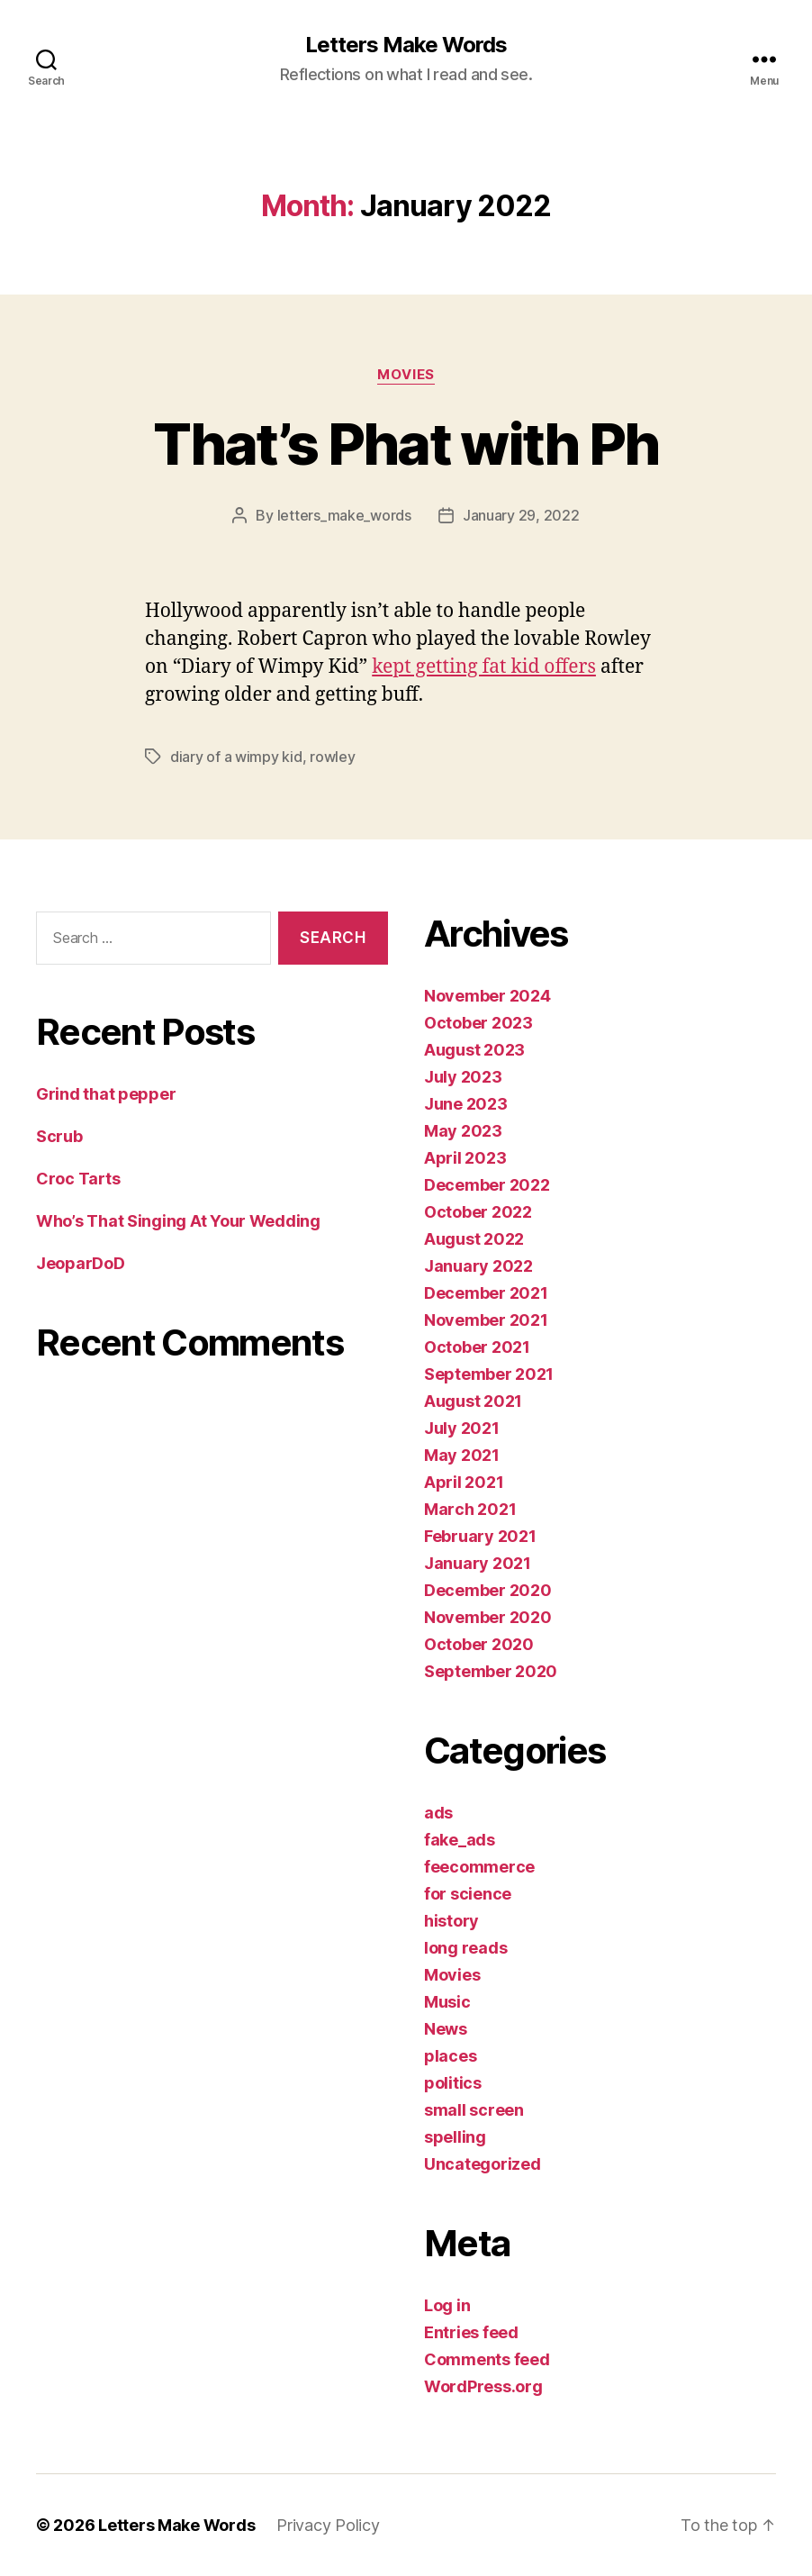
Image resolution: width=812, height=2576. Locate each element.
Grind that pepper (106, 1093)
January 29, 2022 (521, 515)
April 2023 (465, 1157)
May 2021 (462, 1455)
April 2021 (463, 1482)
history (451, 1920)
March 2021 (470, 1509)
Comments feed (487, 2359)
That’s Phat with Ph (405, 443)
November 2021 (486, 1320)
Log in (447, 2305)
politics (453, 2082)
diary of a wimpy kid (236, 757)
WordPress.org (483, 2386)
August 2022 (474, 1238)
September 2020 (490, 1671)
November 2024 (487, 995)
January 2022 (478, 1265)
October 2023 (478, 1022)
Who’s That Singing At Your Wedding (178, 1220)
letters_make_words (344, 515)
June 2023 (466, 1103)
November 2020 (488, 1617)
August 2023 (474, 1049)
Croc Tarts (78, 1178)
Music (447, 2001)
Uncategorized (482, 2163)
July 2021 (462, 1428)
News (445, 2028)
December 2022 (487, 1184)
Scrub (59, 1136)
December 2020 (488, 1590)
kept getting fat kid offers (484, 667)
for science (467, 1893)
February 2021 (480, 1536)
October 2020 (479, 1644)
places (450, 2055)
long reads (465, 1947)
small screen (474, 2109)
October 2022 (478, 1211)
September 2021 (489, 1374)
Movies (405, 375)
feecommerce (479, 1866)
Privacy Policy (327, 2525)
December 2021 (486, 1292)
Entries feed (471, 2332)
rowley (332, 757)
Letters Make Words (406, 45)
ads (438, 1812)
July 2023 (463, 1076)
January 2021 (477, 1563)
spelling (455, 2136)
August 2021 (473, 1401)
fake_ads (459, 1839)
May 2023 (463, 1130)
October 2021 (477, 1347)
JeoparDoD (80, 1263)
